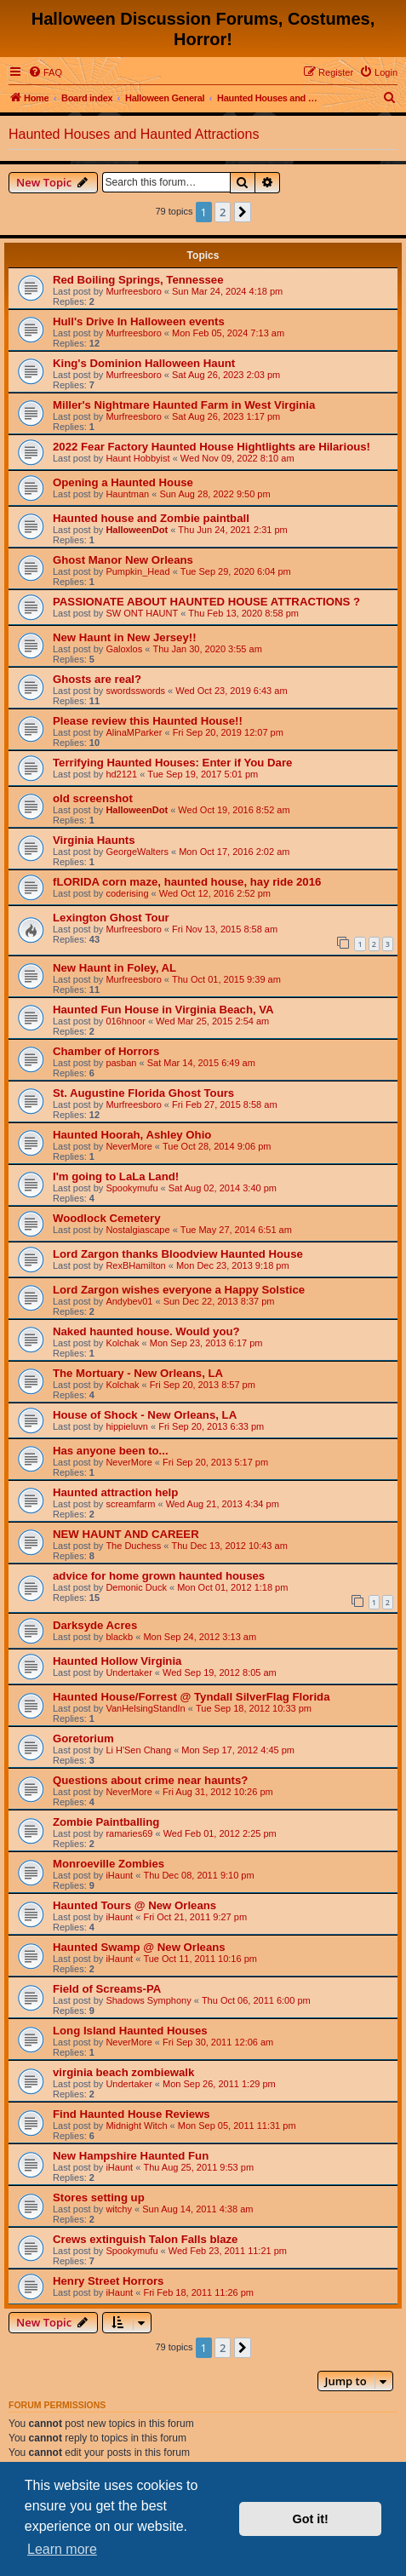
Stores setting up (99, 2197)
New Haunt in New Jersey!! (125, 637)
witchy (119, 2209)
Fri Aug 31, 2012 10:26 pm (218, 1792)
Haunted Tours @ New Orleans (134, 1905)
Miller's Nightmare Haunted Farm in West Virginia (184, 405)
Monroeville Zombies (108, 1863)
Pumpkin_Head (137, 571)
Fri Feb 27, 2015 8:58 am (224, 1104)
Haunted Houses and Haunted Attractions (134, 134)
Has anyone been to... (111, 1450)
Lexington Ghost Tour (111, 917)
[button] (242, 212)
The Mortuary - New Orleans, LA (138, 1373)
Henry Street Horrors (108, 2281)
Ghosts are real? (97, 679)
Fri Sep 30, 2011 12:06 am (218, 2042)
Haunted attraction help (115, 1492)
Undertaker (129, 1672)
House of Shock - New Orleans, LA (145, 1414)
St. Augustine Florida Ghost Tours (143, 1093)
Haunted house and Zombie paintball (151, 518)
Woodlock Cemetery (107, 1218)
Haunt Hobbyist (137, 458)
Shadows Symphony (148, 2000)
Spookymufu (131, 1188)
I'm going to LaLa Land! (116, 1176)
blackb (119, 1637)
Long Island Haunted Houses (130, 2030)
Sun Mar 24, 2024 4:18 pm (227, 291)
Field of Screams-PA (107, 1988)
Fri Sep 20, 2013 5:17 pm (215, 1462)
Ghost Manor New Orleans (123, 560)
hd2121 (121, 774)
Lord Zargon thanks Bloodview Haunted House (178, 1254)
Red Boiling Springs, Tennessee (138, 279)
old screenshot (93, 798)
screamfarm (130, 1504)
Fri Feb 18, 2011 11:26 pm (198, 2292)
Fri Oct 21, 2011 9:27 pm (195, 1917)
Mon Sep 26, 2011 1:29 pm (219, 2084)
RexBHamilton (135, 1265)
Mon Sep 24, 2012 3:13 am (199, 1637)
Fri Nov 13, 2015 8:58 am (224, 929)
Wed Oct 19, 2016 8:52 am (233, 810)
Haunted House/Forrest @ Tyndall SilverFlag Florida (191, 1696)
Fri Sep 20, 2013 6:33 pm (211, 1426)
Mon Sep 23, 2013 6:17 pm (206, 1343)
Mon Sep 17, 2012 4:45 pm (237, 1750)
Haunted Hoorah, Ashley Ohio (132, 1134)
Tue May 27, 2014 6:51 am (236, 1230)
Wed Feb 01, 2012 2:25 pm (220, 1833)
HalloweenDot (137, 530)
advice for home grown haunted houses (159, 1575)
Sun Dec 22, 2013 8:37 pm (219, 1301)
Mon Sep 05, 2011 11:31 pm (237, 2125)
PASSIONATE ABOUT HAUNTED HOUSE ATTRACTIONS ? (206, 601)
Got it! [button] (311, 2519)
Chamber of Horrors (106, 1051)
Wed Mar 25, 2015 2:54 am (212, 1021)
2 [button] (223, 212)
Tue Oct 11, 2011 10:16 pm (200, 1959)
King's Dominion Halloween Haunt (144, 363)
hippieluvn (127, 1426)
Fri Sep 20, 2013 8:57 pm (202, 1385)
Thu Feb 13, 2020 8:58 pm (243, 613)
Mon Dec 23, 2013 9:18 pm (232, 1265)
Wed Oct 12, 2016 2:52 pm (215, 893)
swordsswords (135, 691)
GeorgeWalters (137, 851)
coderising (127, 893)
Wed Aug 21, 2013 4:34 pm (222, 1504)
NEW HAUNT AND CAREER (126, 1534)
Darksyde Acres (95, 1625)
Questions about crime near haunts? (150, 1780)
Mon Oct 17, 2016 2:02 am (234, 851)
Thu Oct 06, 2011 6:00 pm (256, 2000)
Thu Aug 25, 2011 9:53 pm (198, 2167)
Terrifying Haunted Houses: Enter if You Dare (172, 762)
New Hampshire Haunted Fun (131, 2155)
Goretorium (83, 1738)
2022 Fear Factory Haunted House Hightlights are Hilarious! (211, 446)
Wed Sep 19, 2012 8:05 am (220, 1672)
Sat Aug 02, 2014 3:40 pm (223, 1188)
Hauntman (127, 494)
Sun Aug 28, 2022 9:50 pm (214, 494)
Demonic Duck (136, 1587)
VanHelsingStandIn (145, 1708)
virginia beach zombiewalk (123, 2072)
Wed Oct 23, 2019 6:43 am (231, 691)
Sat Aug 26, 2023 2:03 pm (226, 375)
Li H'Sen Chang (138, 1750)
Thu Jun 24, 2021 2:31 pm (232, 530)
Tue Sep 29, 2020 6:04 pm (235, 571)
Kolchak (122, 1343)
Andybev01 (129, 1301)
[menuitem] (45, 72)
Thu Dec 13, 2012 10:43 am (229, 1545)
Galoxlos (124, 649)
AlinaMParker (134, 732)
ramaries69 (129, 1833)
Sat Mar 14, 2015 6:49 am (201, 1063)
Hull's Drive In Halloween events (139, 321)
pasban (121, 1063)
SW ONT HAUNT (142, 613)
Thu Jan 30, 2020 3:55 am (206, 649)
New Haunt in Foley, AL (114, 967)
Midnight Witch (136, 2125)
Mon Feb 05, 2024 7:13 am (228, 333)
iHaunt (119, 1875)
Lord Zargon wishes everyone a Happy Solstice (179, 1289)
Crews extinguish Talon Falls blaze (145, 2239)
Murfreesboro (133, 291)
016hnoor (126, 1021)
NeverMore (129, 1146)
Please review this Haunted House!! (148, 720)
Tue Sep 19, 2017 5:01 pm (202, 774)
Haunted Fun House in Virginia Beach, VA (163, 1009)
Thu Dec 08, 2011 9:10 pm (198, 1875)
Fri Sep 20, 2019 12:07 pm (228, 732)
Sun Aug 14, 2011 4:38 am (197, 2209)
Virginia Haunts (94, 840)
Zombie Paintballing (106, 1822)
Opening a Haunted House (123, 482)
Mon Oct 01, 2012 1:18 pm (232, 1587)
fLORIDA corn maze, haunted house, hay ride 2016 (187, 881)
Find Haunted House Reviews (131, 2114)
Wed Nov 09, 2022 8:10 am (237, 458)
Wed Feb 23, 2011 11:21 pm (228, 2251)
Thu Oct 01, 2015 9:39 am (226, 979)
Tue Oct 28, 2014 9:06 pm (217, 1146)
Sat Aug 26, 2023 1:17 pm (226, 416)
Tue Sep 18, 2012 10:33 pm (254, 1708)
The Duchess (133, 1545)
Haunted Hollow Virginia (117, 1661)
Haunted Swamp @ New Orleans (139, 1947)
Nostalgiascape (137, 1230)
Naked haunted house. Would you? (146, 1331)
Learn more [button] (62, 2549)
